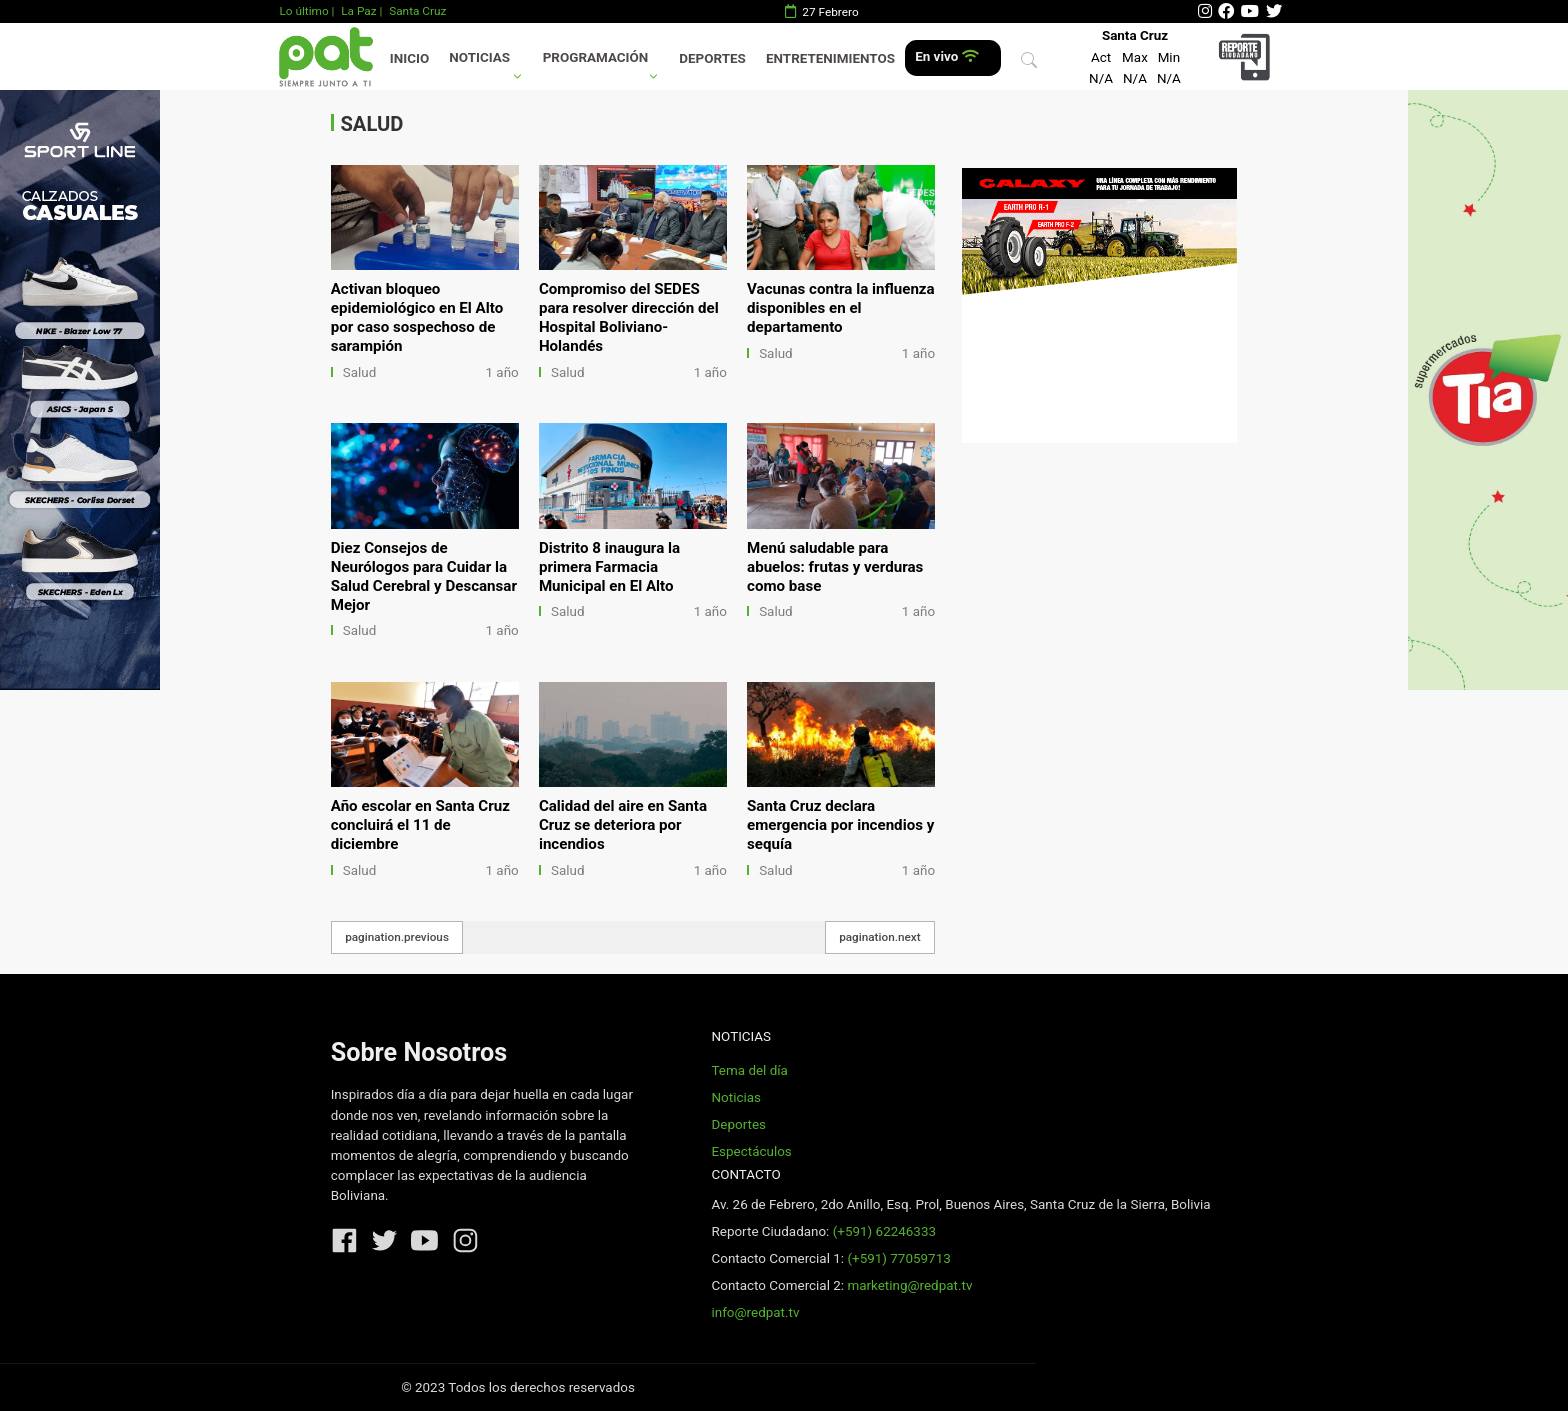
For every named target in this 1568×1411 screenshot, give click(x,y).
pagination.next (880, 937)
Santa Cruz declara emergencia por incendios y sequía (840, 825)
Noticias (479, 57)
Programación (596, 57)
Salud (360, 372)
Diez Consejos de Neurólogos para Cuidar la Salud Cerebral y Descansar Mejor (424, 576)
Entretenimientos (830, 58)
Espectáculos (751, 1151)
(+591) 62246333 (884, 1231)
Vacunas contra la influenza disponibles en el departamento (841, 308)
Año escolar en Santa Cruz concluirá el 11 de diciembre (420, 825)
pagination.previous (397, 937)
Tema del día (749, 1070)
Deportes (712, 58)
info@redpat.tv (755, 1312)
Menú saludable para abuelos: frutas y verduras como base (835, 567)
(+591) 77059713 (898, 1258)
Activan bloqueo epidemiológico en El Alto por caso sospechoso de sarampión (417, 317)
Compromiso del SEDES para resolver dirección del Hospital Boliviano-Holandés (629, 317)
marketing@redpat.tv (909, 1285)
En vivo (946, 56)
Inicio (409, 58)
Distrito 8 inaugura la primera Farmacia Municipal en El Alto (609, 567)
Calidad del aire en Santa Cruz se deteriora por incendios (623, 825)
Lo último (303, 11)
